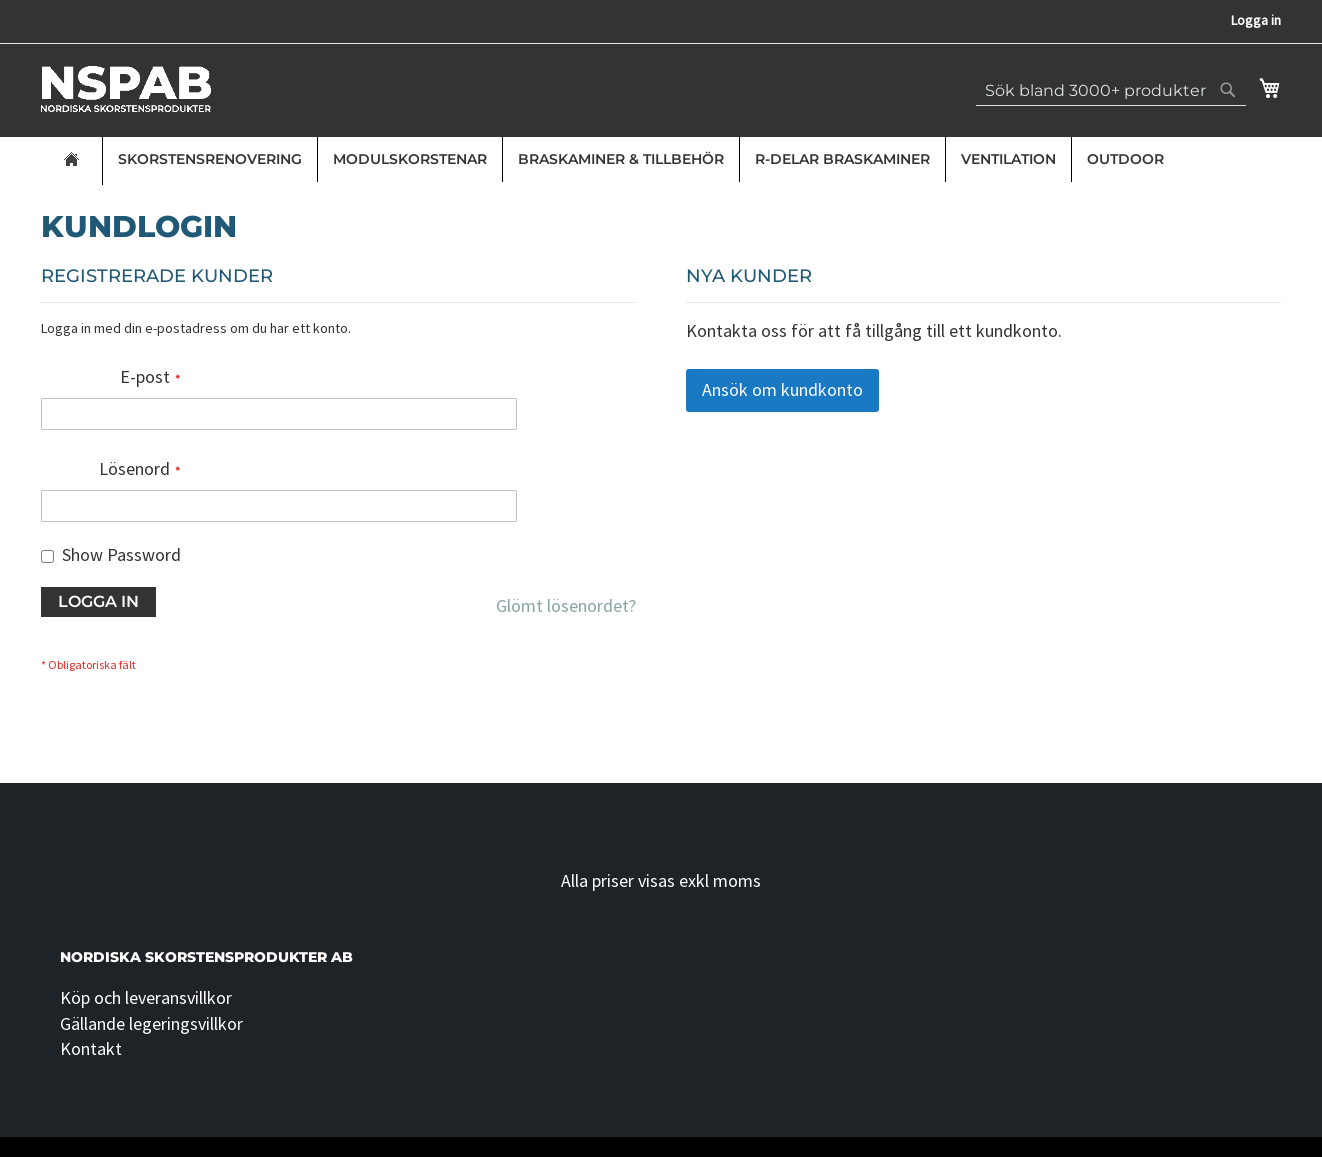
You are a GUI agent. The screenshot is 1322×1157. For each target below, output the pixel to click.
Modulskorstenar (410, 159)
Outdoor (1125, 159)
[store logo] (126, 89)
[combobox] (1111, 90)
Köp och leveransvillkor (146, 997)
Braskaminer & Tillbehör (621, 159)
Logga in (1256, 20)
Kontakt (91, 1048)
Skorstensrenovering (210, 159)
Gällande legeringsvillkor (151, 1023)
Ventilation (1008, 159)
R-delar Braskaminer (842, 159)
